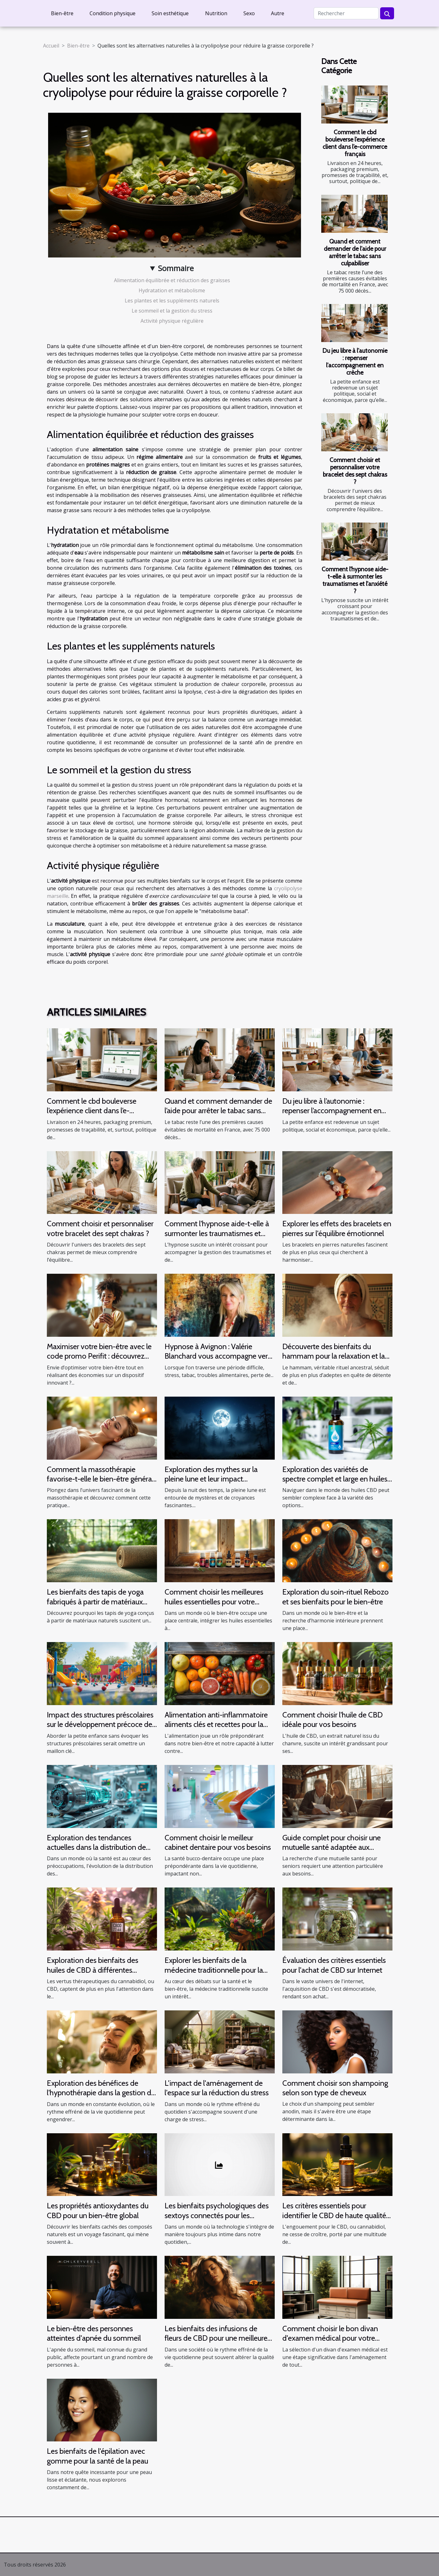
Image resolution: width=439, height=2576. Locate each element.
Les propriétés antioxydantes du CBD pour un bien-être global (97, 2210)
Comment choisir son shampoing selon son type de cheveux (335, 2087)
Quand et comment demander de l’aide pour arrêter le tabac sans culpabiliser (355, 252)
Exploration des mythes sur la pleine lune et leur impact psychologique (211, 1479)
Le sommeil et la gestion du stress (172, 310)
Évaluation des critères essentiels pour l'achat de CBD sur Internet (334, 1965)
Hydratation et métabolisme (172, 290)
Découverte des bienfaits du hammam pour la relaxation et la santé (333, 1356)
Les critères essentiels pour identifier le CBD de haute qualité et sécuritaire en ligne (334, 2215)
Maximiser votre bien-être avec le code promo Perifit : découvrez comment (99, 1356)
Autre (277, 13)
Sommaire (176, 268)
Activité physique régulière (172, 320)
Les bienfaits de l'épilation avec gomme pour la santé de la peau (97, 2455)
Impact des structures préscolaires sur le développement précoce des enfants (101, 1724)
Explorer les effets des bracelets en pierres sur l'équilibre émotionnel (336, 1228)
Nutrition (216, 13)
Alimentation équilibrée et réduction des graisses (172, 280)
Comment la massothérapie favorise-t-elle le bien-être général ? (100, 1479)
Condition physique (112, 13)
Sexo (249, 13)
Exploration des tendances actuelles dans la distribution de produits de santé (96, 1847)
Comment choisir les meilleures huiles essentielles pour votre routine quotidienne (214, 1601)
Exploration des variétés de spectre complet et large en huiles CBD (334, 1479)
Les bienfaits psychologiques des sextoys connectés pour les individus (217, 2215)
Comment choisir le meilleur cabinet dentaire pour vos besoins (218, 1842)
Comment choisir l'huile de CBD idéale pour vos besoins (332, 1719)
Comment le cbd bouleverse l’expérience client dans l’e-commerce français (355, 143)
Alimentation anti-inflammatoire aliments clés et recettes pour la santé (216, 1724)
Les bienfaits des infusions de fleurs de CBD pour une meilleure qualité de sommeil (216, 2338)
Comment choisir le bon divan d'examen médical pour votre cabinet (330, 2338)
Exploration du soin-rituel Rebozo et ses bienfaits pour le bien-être (335, 1596)
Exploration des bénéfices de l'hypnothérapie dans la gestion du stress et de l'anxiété (101, 2092)
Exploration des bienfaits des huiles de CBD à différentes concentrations (92, 1970)
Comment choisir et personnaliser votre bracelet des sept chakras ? (355, 470)
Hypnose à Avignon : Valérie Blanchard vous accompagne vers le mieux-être (218, 1356)
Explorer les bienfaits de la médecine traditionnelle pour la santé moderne (214, 1970)
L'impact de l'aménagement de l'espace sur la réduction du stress (217, 2087)
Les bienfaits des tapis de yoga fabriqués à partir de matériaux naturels (95, 1601)
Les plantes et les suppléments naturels (172, 300)
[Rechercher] (346, 13)
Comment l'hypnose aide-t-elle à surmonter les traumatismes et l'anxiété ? (355, 580)
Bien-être (62, 13)
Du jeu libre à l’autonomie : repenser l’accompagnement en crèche (354, 361)
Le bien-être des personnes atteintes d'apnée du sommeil (94, 2333)
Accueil (51, 45)
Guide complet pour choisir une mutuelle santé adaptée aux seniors (331, 1847)
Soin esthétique (170, 13)
